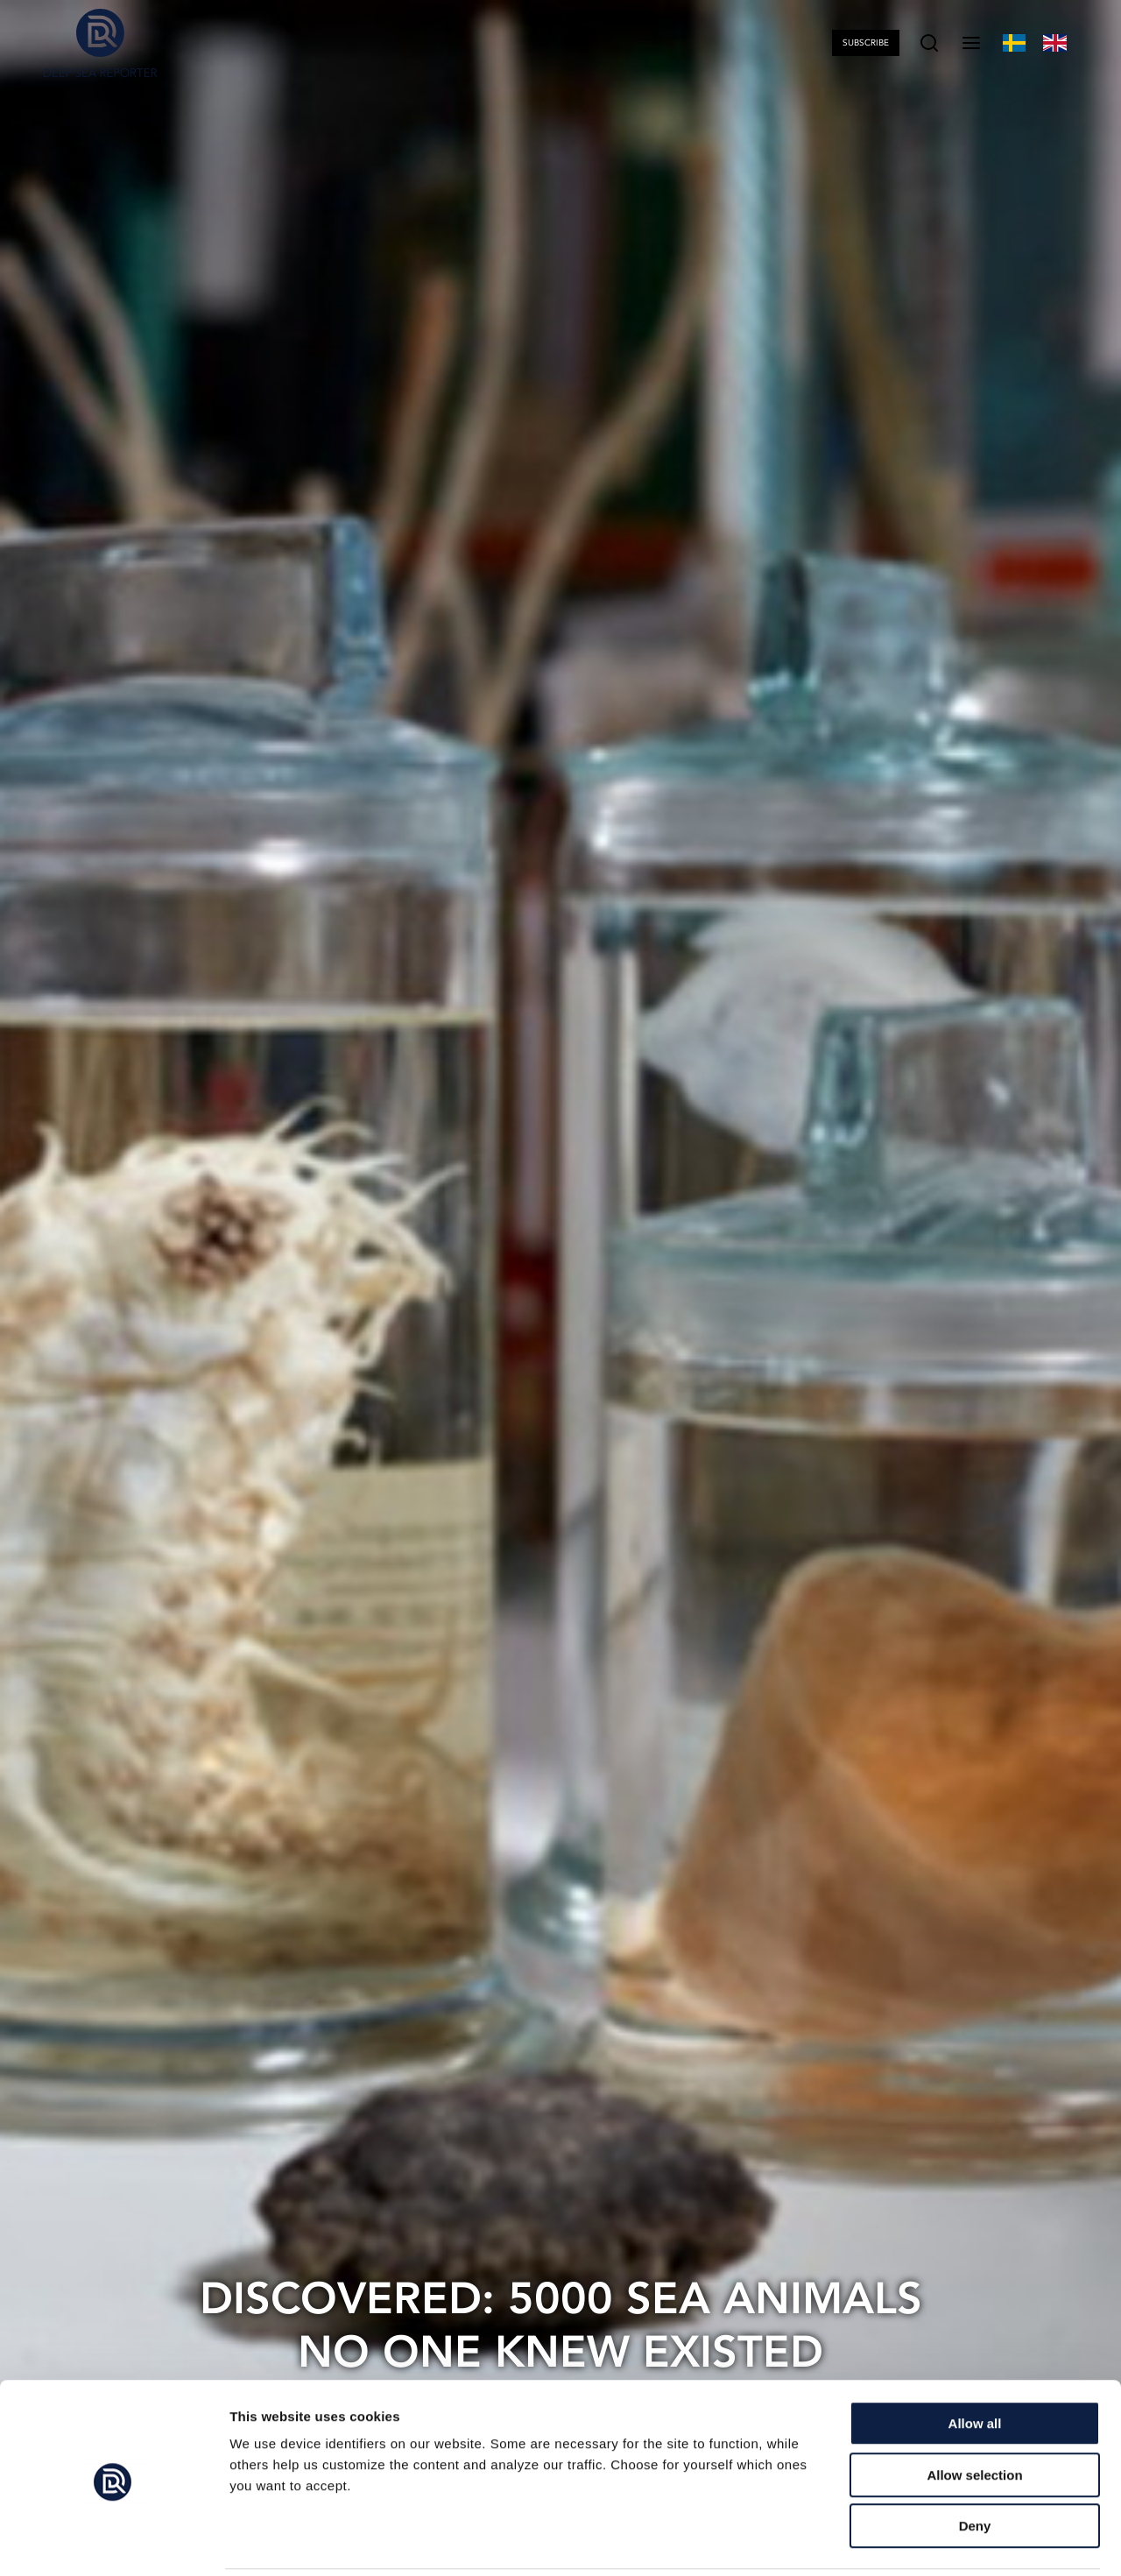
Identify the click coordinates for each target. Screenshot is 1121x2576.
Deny (975, 2464)
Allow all (975, 2361)
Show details (919, 2541)
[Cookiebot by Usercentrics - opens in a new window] (113, 2542)
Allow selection (974, 2413)
